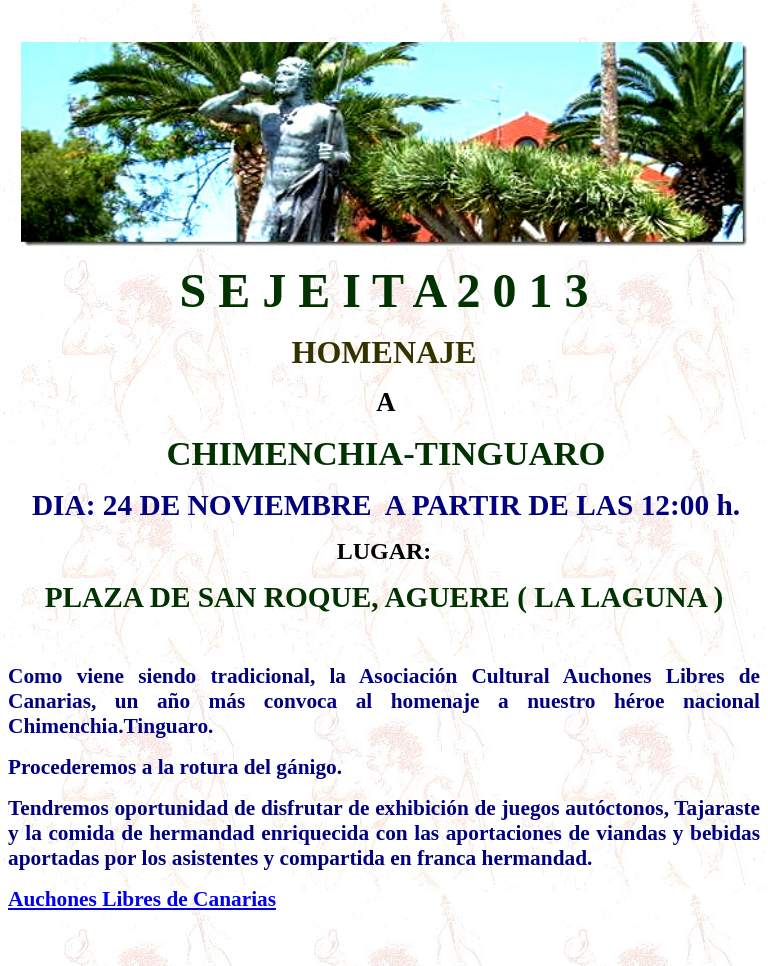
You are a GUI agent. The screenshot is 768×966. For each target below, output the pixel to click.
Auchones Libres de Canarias (142, 899)
